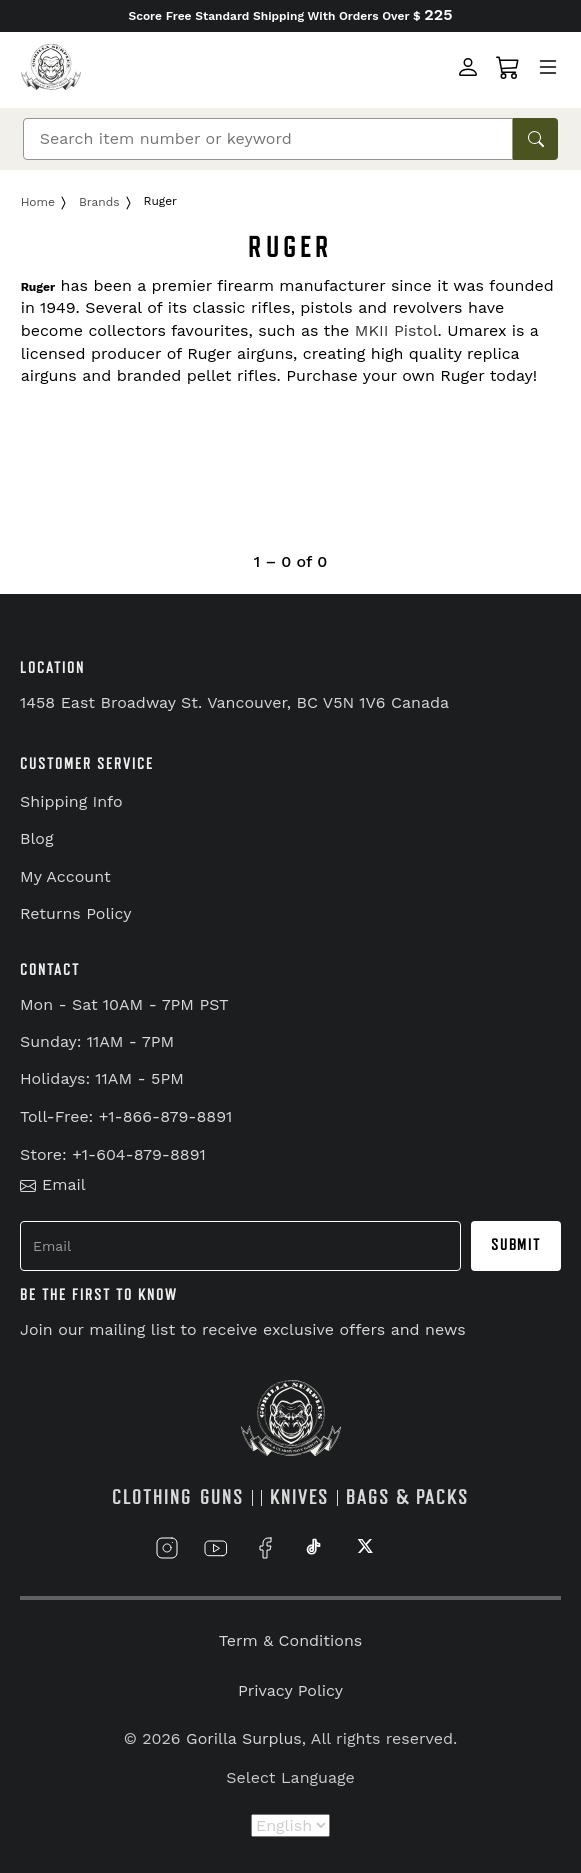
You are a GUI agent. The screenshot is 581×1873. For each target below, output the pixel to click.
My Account (65, 876)
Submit (516, 1245)
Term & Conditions (290, 1640)
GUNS (222, 1497)
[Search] (268, 139)
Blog (36, 838)
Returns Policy (76, 913)
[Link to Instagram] (167, 1547)
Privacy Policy (290, 1690)
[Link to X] (363, 1547)
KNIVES (299, 1497)
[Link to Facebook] (265, 1547)
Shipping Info (71, 801)
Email (53, 1184)
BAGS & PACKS (407, 1497)
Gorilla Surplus (244, 1738)
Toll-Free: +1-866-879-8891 (126, 1116)
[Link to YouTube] (216, 1547)
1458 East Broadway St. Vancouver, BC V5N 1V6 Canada (234, 702)
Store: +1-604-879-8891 (113, 1154)
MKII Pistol (396, 330)
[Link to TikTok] (314, 1547)
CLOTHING (152, 1497)
